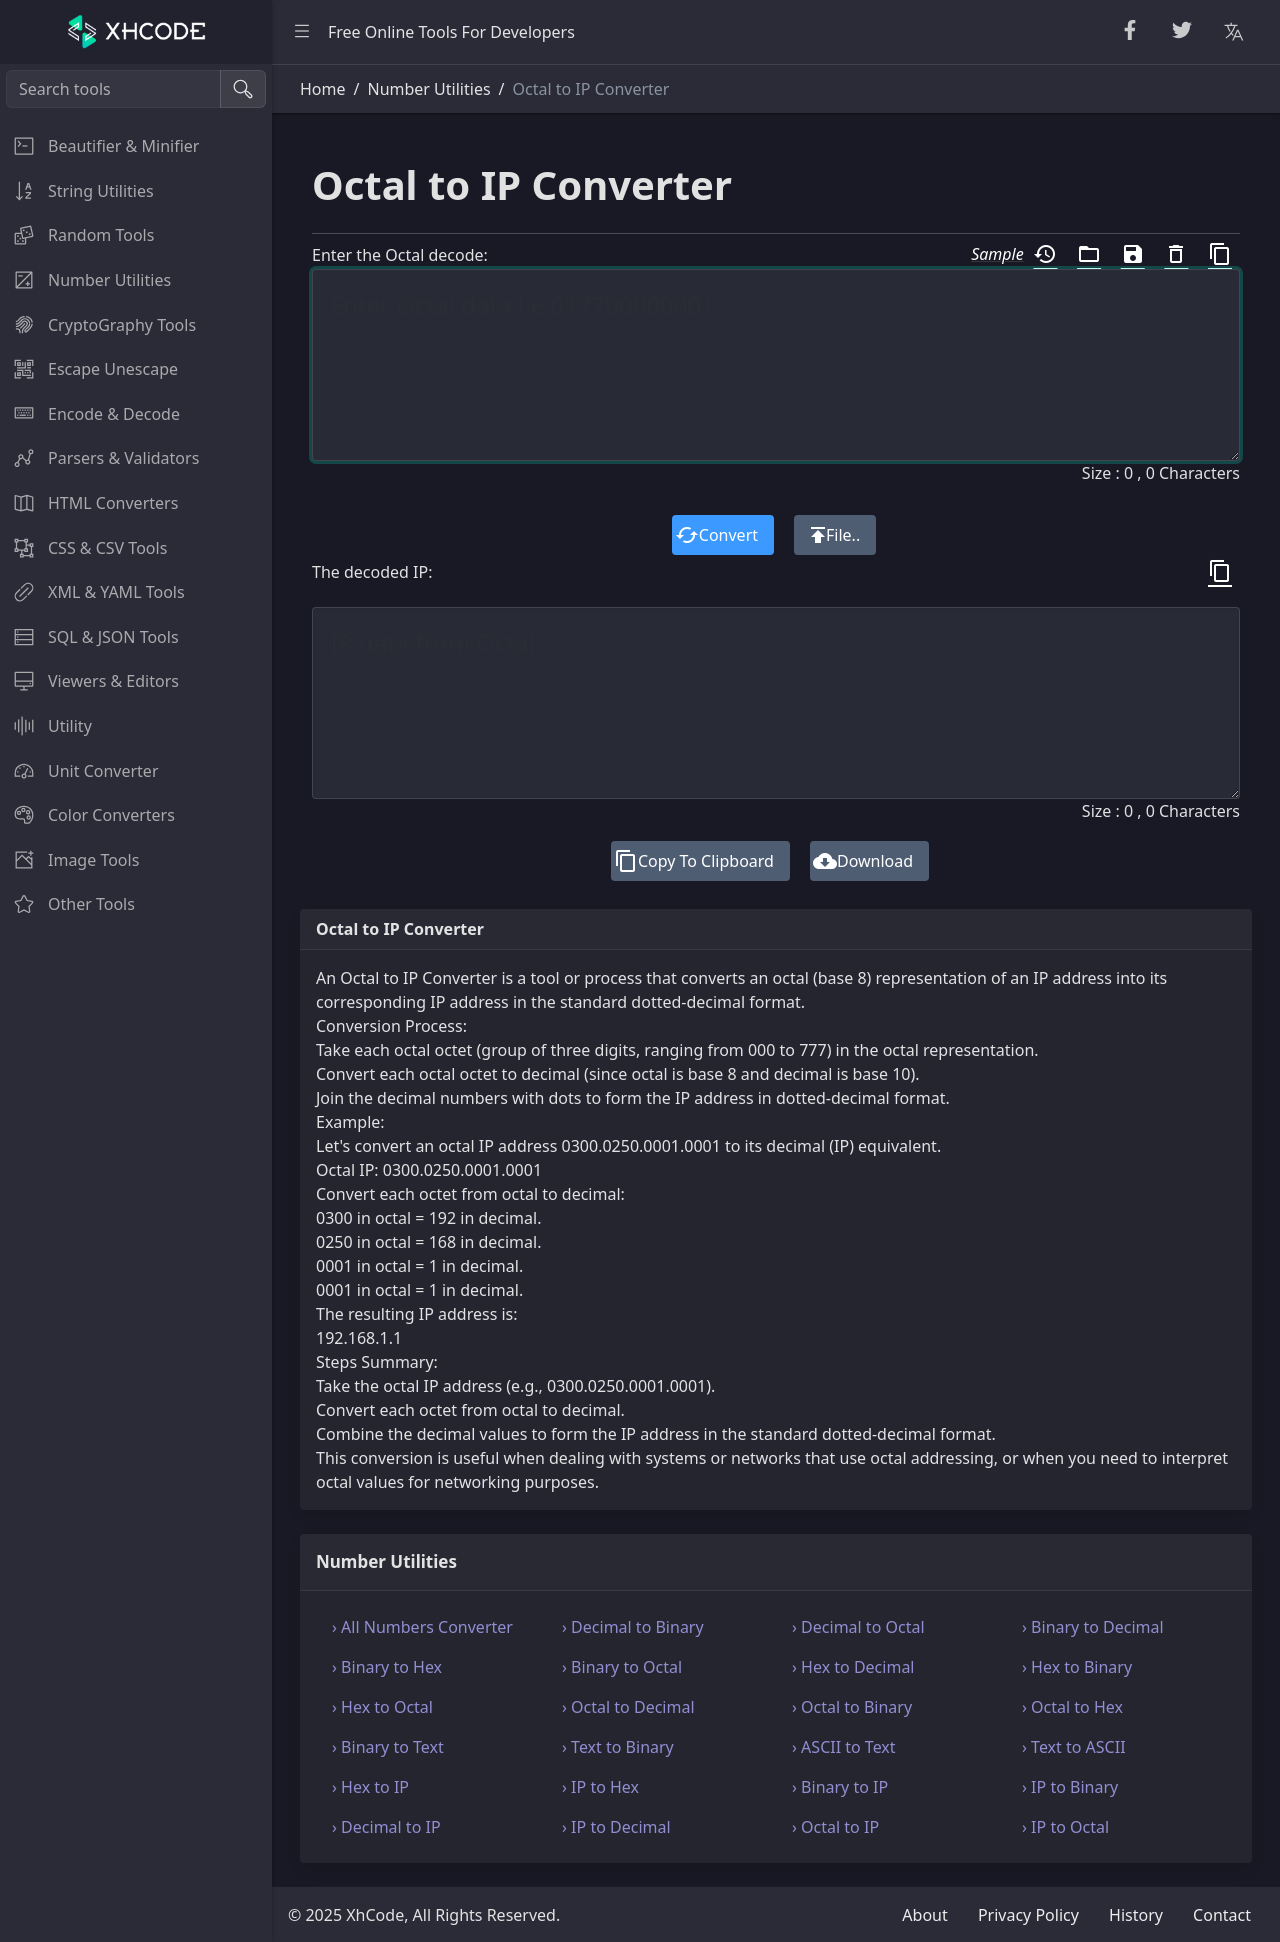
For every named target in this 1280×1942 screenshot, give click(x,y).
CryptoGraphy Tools (98, 325)
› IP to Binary (1070, 1787)
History (1136, 1915)
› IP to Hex (600, 1787)
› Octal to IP (835, 1827)
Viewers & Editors (89, 681)
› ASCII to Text (844, 1747)
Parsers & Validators (99, 458)
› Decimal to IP (386, 1827)
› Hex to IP (370, 1787)
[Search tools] (113, 89)
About (924, 1915)
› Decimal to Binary (633, 1627)
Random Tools (77, 235)
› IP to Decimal (616, 1827)
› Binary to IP (840, 1787)
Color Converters (87, 815)
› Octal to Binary (852, 1707)
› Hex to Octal (382, 1707)
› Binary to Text (388, 1747)
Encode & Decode (90, 414)
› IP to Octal (1065, 1827)
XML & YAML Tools (92, 592)
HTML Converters (89, 503)
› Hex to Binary (1077, 1667)
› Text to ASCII (1074, 1747)
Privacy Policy (1028, 1915)
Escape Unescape (89, 369)
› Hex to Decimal (853, 1667)
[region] (136, 1003)
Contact (1222, 1915)
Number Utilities (85, 280)
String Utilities (77, 191)
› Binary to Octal (622, 1667)
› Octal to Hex (1072, 1707)
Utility (46, 726)
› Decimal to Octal (858, 1627)
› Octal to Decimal (628, 1707)
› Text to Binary (618, 1747)
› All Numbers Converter (422, 1627)
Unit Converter (79, 771)
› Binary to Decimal (1093, 1627)
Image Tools (69, 860)
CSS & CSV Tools (83, 548)
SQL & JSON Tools (89, 637)
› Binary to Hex (387, 1667)
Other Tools (67, 904)
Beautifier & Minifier (99, 146)
